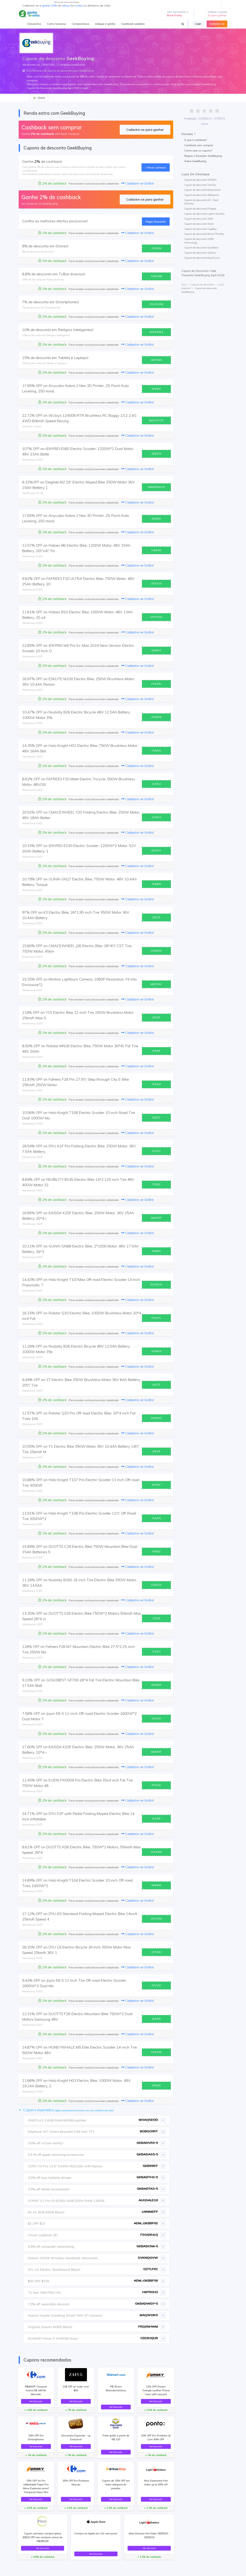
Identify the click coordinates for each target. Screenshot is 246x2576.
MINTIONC (156, 984)
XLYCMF (156, 1818)
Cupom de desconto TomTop (200, 184)
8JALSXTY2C (156, 420)
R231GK (156, 1985)
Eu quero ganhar (217, 15)
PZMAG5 (156, 1584)
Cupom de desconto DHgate (200, 208)
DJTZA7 (156, 1151)
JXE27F (156, 1384)
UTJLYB (156, 1618)
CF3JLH (156, 1651)
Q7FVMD (156, 1952)
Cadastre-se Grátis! (137, 183)
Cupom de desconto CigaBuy (200, 228)
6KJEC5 (156, 1117)
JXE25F (156, 1017)
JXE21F (156, 917)
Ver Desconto (35, 2401)
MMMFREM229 (156, 487)
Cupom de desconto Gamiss (200, 252)
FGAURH (156, 683)
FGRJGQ (156, 750)
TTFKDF (156, 1184)
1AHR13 (156, 817)
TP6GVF (156, 1084)
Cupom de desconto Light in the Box (204, 213)
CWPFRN (156, 2052)
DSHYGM (156, 1918)
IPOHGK (156, 1785)
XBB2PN (156, 453)
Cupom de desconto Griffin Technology (199, 241)
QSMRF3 (156, 650)
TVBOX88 (156, 276)
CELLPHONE (156, 304)
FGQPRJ (156, 1518)
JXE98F (156, 1050)
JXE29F (156, 1451)
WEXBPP (156, 1685)
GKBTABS (156, 359)
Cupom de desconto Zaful (198, 218)
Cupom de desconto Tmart (199, 223)
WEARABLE (156, 331)
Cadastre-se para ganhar (145, 130)
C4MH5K (156, 550)
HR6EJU (156, 1551)
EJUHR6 (156, 2018)
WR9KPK (156, 717)
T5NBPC (156, 1251)
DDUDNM (156, 1852)
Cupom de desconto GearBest (201, 247)
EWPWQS (156, 616)
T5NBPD (156, 884)
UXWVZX (156, 583)
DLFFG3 (156, 783)
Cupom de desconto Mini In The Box (204, 233)
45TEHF (156, 1484)
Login (198, 23)
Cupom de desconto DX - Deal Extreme (201, 202)
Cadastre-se (217, 23)
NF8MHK (156, 1885)
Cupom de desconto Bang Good (202, 189)
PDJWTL (156, 1318)
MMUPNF (156, 1217)
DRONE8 (156, 248)
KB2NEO (156, 388)
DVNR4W (156, 950)
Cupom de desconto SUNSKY (200, 179)
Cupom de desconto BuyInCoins (202, 257)
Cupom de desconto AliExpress (201, 194)
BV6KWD (156, 1418)
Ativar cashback (155, 167)
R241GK (156, 1718)
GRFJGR (156, 2085)
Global (39, 97)
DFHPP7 (156, 850)
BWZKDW (156, 1284)
